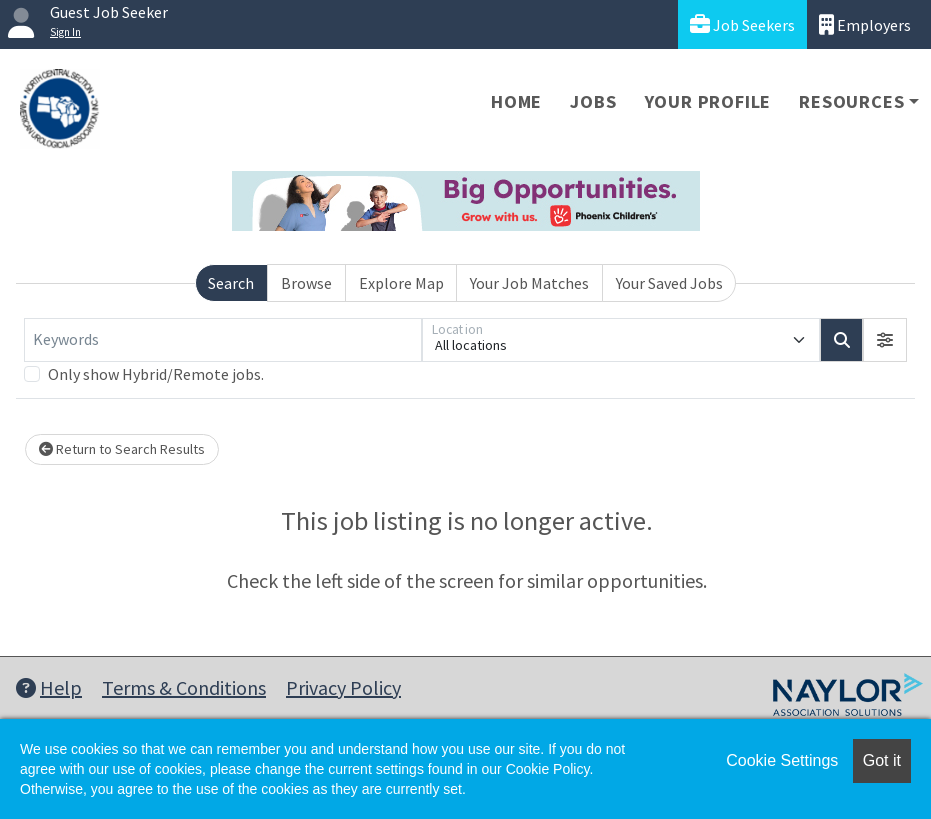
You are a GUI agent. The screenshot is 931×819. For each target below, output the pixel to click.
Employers (865, 24)
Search (231, 283)
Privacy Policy (343, 687)
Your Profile (708, 101)
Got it (882, 760)
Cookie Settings (782, 760)
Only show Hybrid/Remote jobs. (156, 374)
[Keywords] (223, 340)
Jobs (593, 101)
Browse (306, 283)
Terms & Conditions (184, 687)
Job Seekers (742, 24)
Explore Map (401, 283)
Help (49, 687)
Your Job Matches (529, 283)
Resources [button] (851, 101)
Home (516, 101)
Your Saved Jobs (669, 283)
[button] (885, 340)
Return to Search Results (122, 449)
